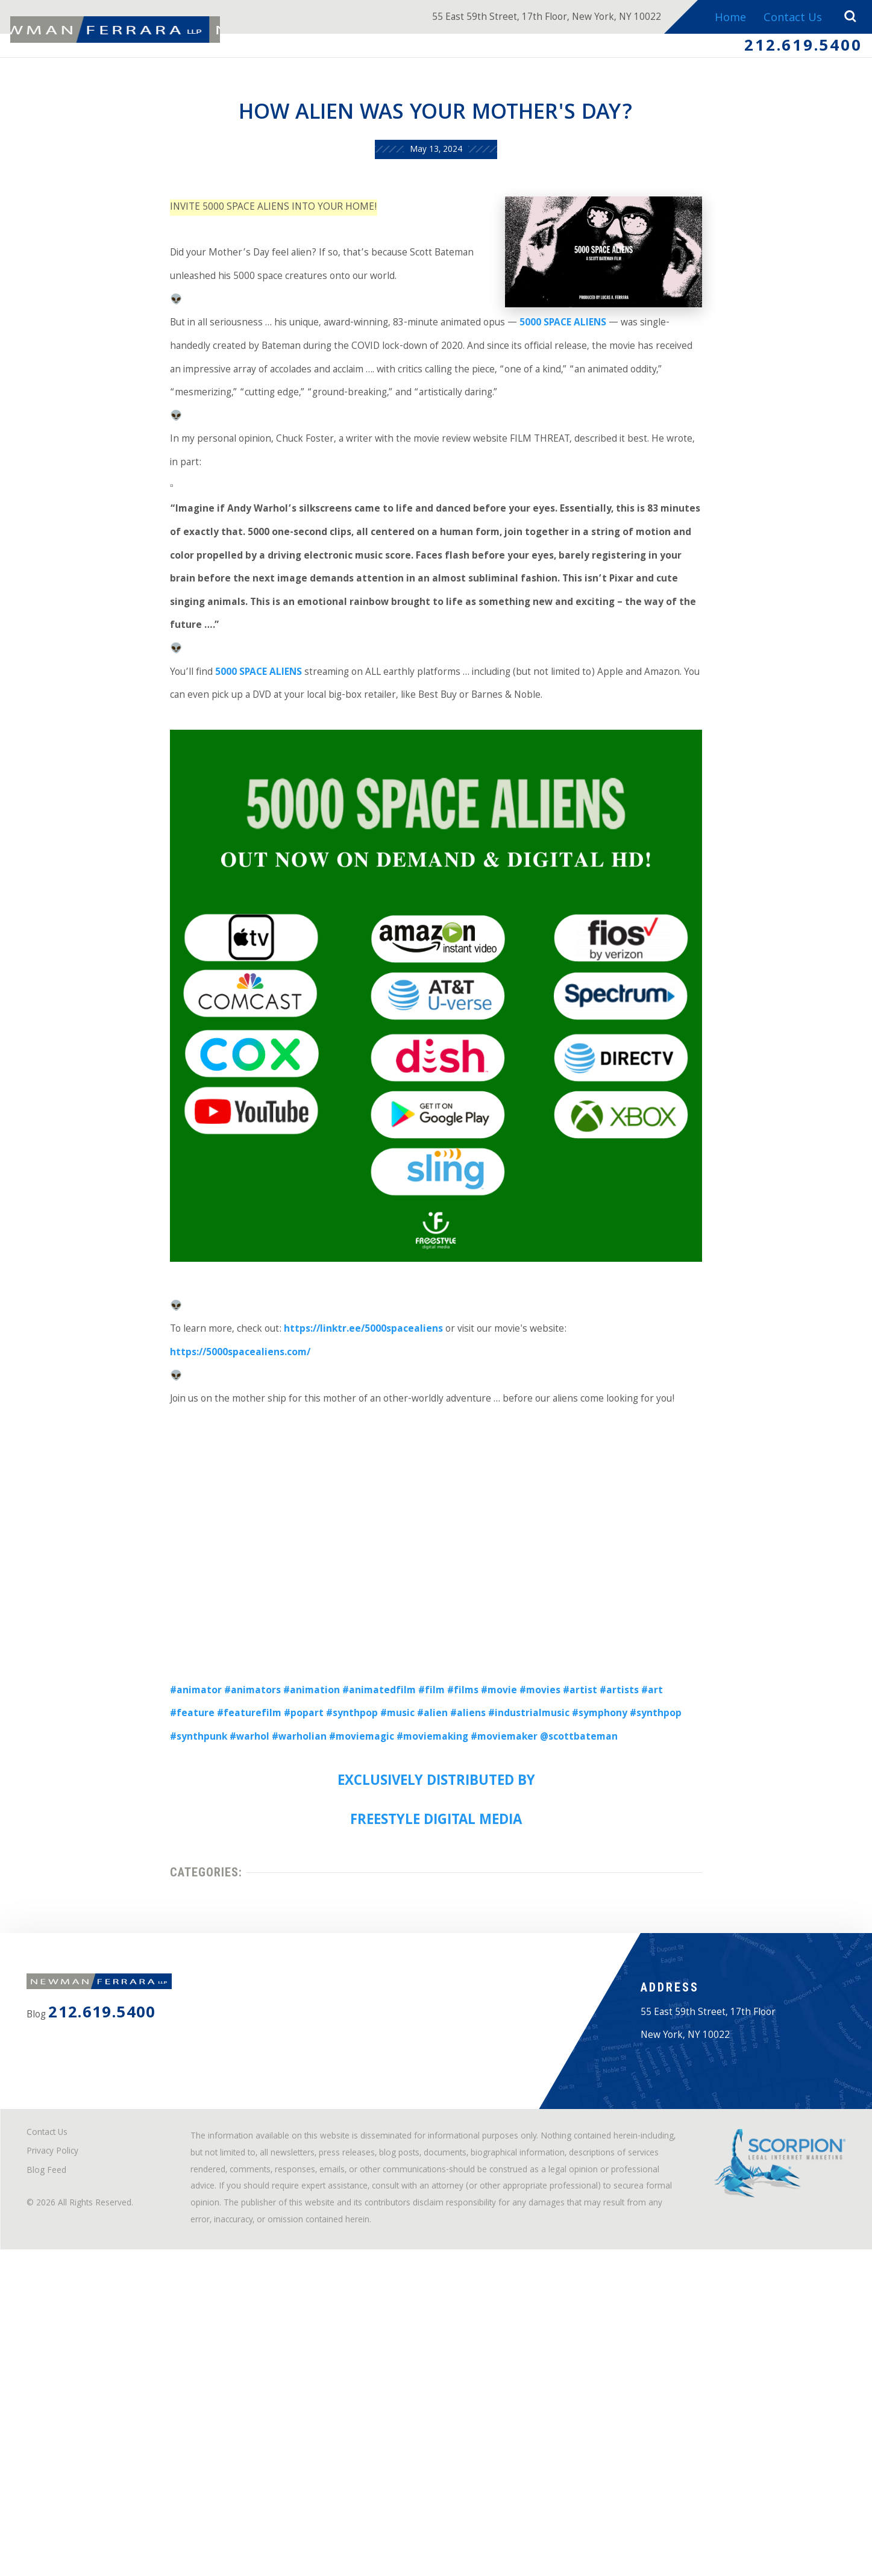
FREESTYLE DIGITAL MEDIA (435, 2029)
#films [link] (455, 1882)
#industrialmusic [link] (473, 1910)
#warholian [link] (202, 1938)
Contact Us (788, 18)
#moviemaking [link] (355, 1938)
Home (723, 18)
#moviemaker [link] (438, 1938)
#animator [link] (151, 1882)
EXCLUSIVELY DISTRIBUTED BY (436, 1985)
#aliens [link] (405, 1910)
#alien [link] (366, 1910)
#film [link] (419, 1882)
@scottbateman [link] (524, 1938)
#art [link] (671, 1882)
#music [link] (327, 1910)
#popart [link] (220, 1910)
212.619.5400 (792, 50)
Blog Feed (54, 2464)
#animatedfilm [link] (360, 1882)
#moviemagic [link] (273, 1938)
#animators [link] (216, 1882)
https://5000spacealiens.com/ (667, 1522)
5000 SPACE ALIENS (229, 750)
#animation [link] (284, 1882)
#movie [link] (497, 1882)
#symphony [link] (553, 1910)
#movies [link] (544, 1882)
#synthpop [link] (275, 1910)
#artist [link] (590, 1882)
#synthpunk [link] (682, 1910)
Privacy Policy (61, 2442)
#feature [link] (712, 1882)
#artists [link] (634, 1882)
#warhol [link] (145, 1938)
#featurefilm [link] (158, 1910)
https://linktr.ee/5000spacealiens (347, 1522)
